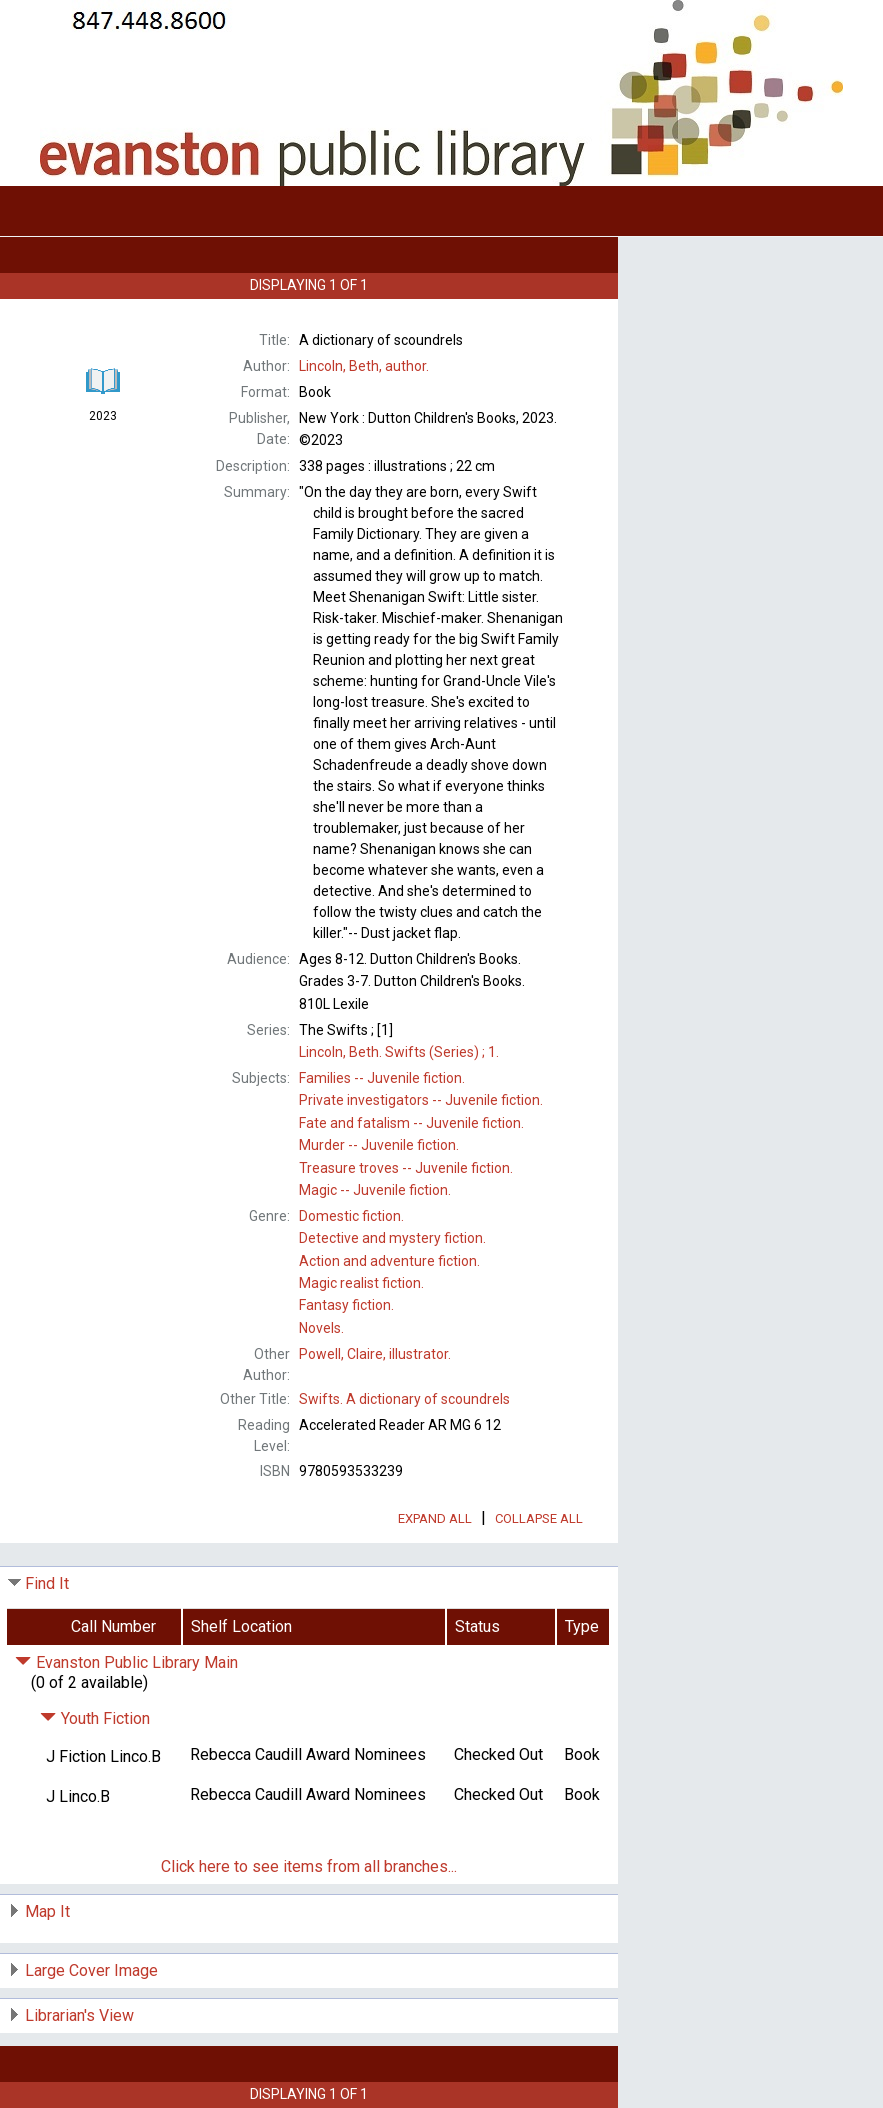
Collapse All (539, 1518)
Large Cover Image (91, 1970)
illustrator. (375, 1354)
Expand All (435, 1518)
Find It (47, 1583)
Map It (47, 1911)
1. (399, 1052)
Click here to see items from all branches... (309, 1866)
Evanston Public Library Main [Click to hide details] (126, 1662)
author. (364, 366)
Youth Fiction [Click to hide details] (95, 1718)
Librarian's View (79, 2015)
